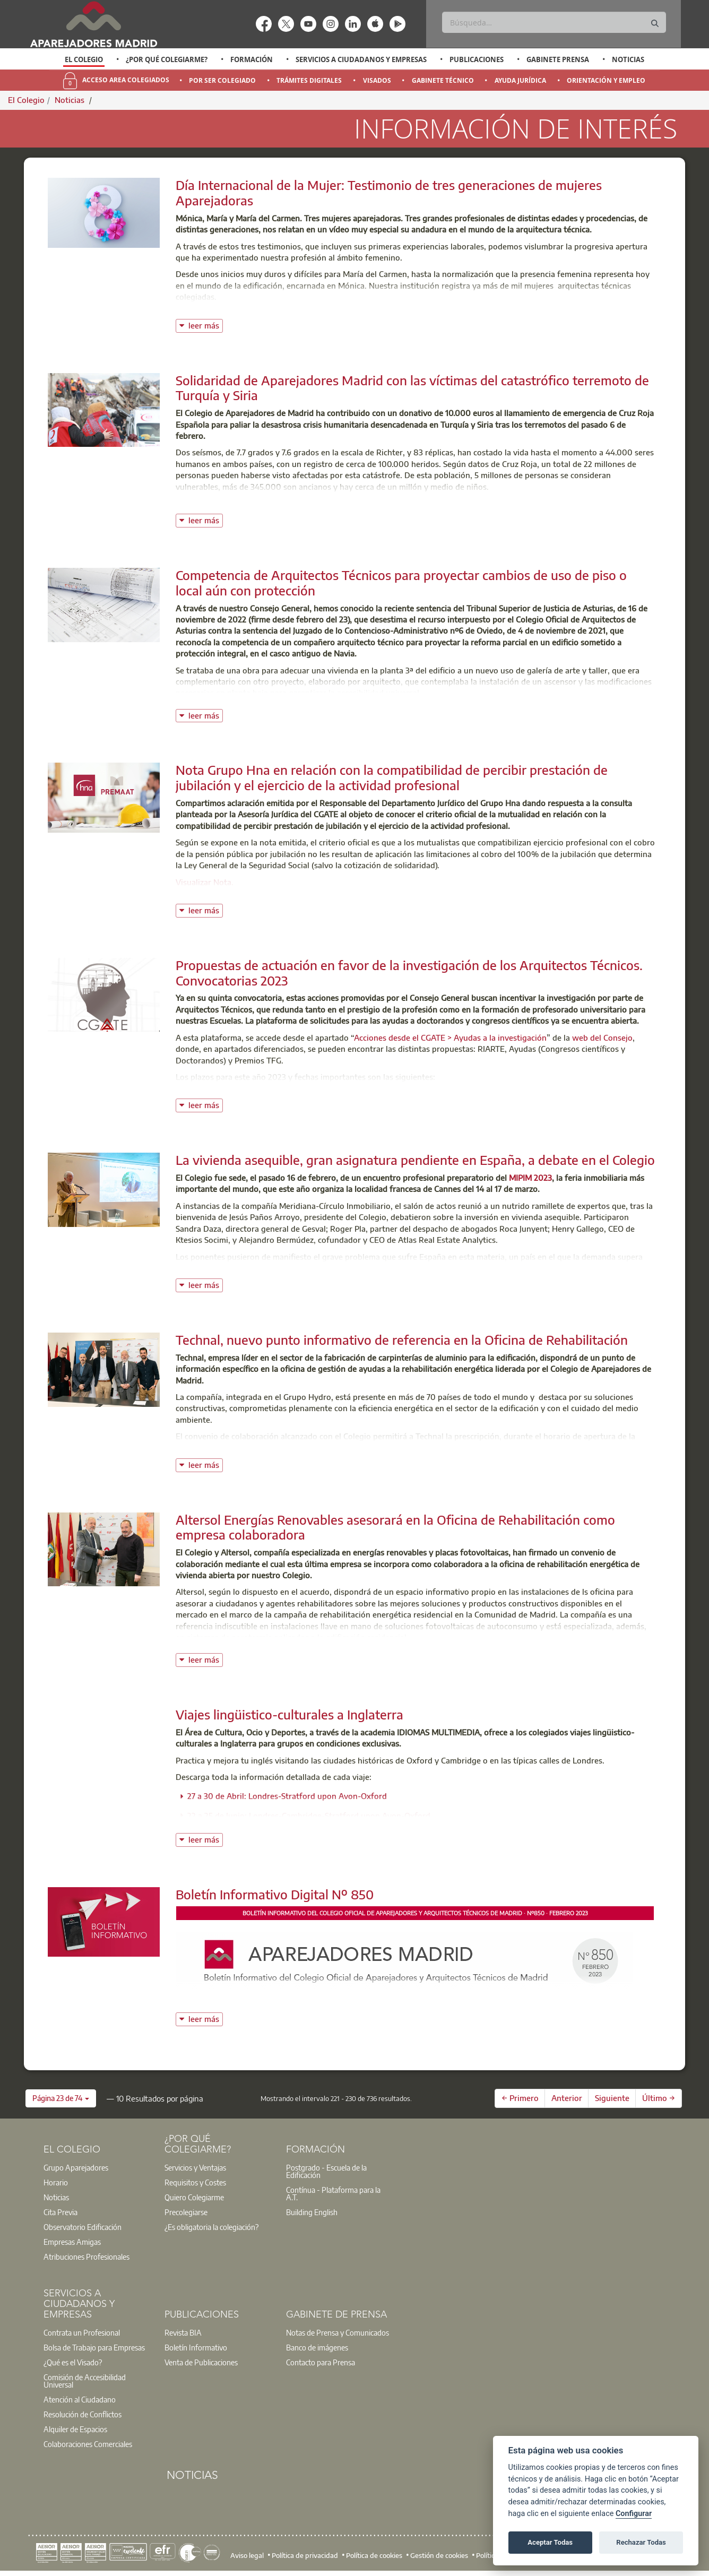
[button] (60, 2098)
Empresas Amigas (72, 2241)
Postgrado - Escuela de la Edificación (326, 2171)
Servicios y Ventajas (195, 2167)
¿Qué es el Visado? (73, 2362)
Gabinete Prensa (557, 59)
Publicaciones (476, 59)
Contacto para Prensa (320, 2362)
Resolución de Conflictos (83, 2414)
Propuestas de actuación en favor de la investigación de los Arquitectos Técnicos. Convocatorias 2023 (409, 972)
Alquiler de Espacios (75, 2429)
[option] (84, 59)
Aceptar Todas (550, 2542)
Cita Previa (60, 2212)
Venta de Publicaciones (201, 2362)
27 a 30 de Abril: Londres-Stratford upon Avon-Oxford (287, 1796)
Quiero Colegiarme (194, 2197)
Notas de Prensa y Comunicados (337, 2332)
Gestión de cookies (439, 2555)
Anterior (566, 2098)
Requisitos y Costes (195, 2182)
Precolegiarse (186, 2212)
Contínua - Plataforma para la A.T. (333, 2193)
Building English (312, 2212)
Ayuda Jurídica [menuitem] (520, 80)
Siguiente (612, 2098)
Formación (251, 59)
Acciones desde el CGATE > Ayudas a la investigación (450, 1037)
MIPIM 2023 (530, 1177)
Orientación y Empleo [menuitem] (606, 80)
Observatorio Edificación (83, 2227)
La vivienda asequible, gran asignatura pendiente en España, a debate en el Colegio (415, 1160)
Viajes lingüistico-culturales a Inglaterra (289, 1714)
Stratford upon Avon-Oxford (377, 1815)
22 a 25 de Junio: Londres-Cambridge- (256, 1815)
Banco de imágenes (317, 2347)
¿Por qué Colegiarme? (166, 59)
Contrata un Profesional (82, 2332)
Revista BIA (183, 2332)
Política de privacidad (305, 2555)
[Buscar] (553, 22)
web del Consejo (602, 1037)
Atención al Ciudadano (80, 2399)
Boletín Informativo (196, 2347)
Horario (56, 2182)
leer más (205, 324)
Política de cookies (374, 2555)
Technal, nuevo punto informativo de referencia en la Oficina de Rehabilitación (402, 1339)
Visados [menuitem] (377, 80)
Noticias (628, 59)
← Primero (520, 2098)
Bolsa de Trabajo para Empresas (94, 2347)
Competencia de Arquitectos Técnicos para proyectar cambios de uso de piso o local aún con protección (401, 582)
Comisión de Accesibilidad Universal (85, 2380)
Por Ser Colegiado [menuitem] (222, 80)
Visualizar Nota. (205, 882)
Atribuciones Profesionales (86, 2256)
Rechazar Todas (641, 2542)
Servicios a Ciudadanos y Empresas (361, 59)
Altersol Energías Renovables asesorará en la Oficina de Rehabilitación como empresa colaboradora (395, 1527)
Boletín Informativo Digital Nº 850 (275, 1894)
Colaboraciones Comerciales (88, 2444)
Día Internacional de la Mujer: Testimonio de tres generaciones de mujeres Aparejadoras (389, 192)
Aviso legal (247, 2555)
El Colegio (84, 59)
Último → (658, 2098)
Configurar (634, 2513)
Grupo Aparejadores (76, 2167)
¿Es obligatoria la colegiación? (211, 2227)
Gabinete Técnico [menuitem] (443, 80)
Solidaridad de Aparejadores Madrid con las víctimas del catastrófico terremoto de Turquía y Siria (412, 387)
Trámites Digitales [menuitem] (309, 80)
